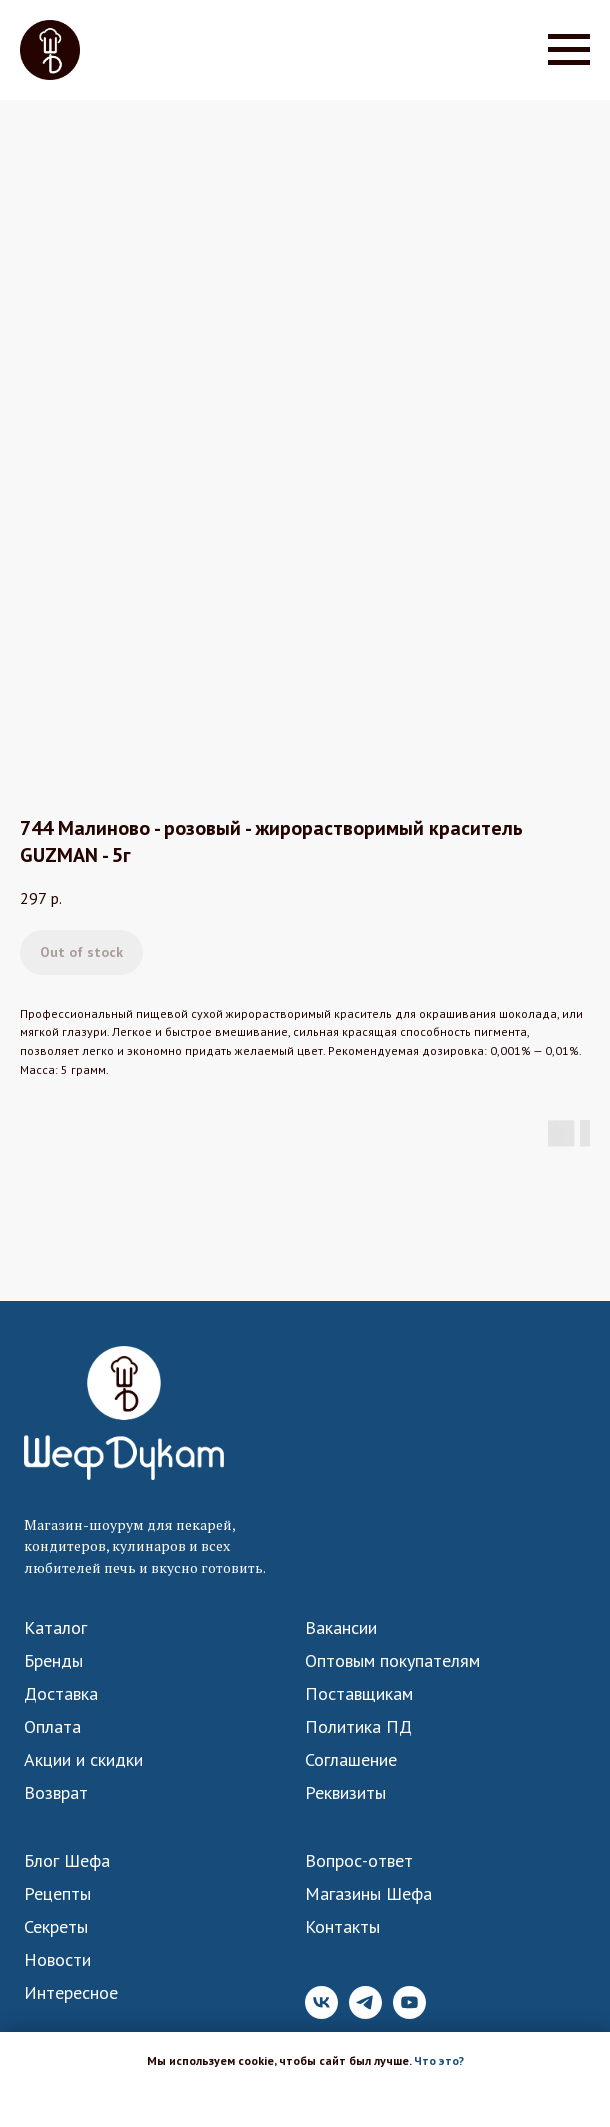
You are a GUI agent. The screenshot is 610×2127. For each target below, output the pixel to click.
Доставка (61, 1694)
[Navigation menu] (569, 50)
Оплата (52, 1727)
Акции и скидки (83, 1760)
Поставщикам (359, 1694)
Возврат (56, 1793)
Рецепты (57, 1894)
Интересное (71, 1993)
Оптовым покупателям (392, 1661)
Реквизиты (345, 1793)
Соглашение (351, 1760)
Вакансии (341, 1628)
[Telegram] (365, 2013)
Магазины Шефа (368, 1894)
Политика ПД (358, 1727)
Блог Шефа (67, 1861)
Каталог (55, 1628)
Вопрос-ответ (359, 1861)
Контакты (342, 1927)
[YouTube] (409, 2013)
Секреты (56, 1927)
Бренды (53, 1661)
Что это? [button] (439, 2060)
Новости (57, 1960)
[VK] (321, 2013)
